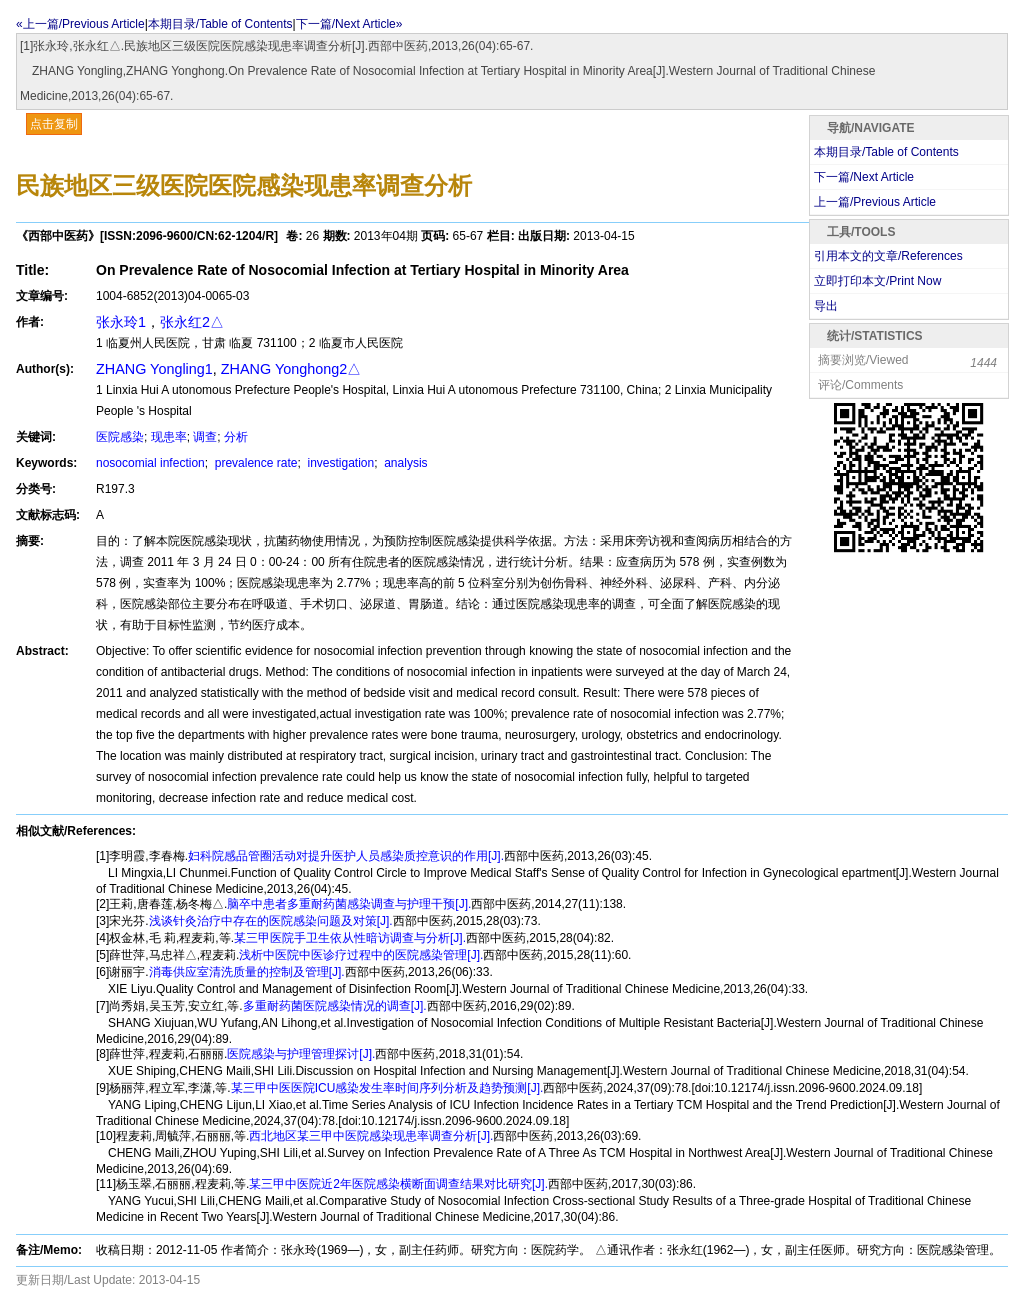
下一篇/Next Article (864, 177)
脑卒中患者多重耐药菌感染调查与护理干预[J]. (349, 904)
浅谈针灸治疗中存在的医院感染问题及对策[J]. (271, 921)
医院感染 (120, 437)
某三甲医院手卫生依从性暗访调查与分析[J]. (350, 938)
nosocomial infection (150, 463)
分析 (236, 437)
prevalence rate (254, 463)
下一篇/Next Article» (349, 24)
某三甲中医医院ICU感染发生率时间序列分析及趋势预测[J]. (387, 1088)
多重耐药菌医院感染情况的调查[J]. (335, 1006)
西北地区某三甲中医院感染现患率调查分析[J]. (371, 1136)
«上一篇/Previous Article (80, 24)
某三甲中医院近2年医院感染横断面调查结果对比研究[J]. (398, 1184)
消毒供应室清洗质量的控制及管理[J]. (247, 972)
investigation (339, 463)
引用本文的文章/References (888, 256)
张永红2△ (192, 322)
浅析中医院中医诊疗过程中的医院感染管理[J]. (361, 955)
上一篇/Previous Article (875, 202)
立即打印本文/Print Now (877, 281)
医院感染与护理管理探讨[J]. (301, 1054)
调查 (205, 437)
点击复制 (54, 124)
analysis (404, 463)
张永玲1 (121, 322)
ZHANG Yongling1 (154, 369)
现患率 (169, 437)
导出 (826, 306)
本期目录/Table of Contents (220, 24)
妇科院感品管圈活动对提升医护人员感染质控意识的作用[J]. (346, 856)
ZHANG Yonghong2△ (291, 369)
